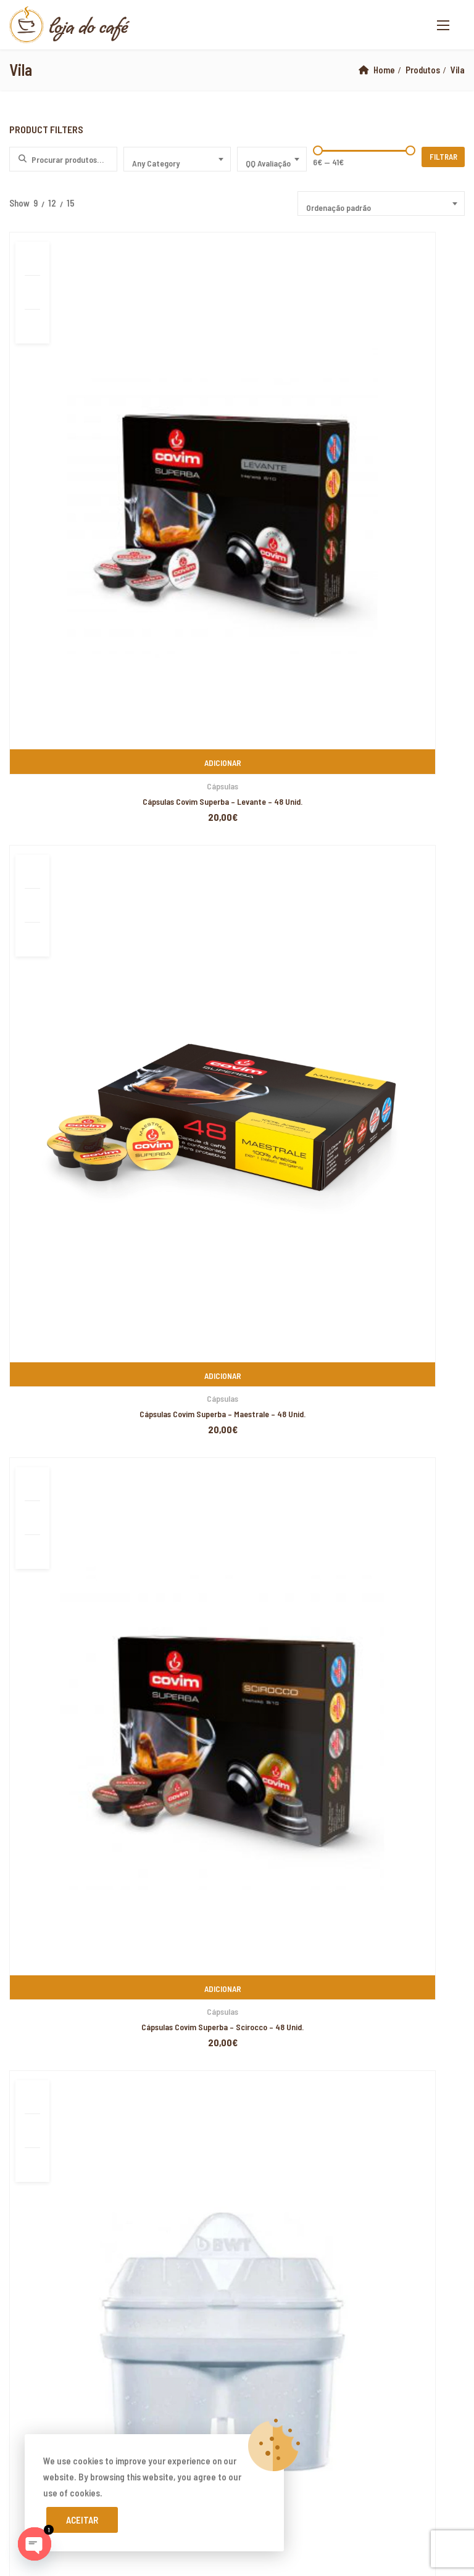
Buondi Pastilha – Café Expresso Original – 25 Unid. (143, 1371)
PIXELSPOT (127, 2071)
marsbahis (72, 2103)
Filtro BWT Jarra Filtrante (82, 698)
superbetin (21, 2311)
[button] (443, 25)
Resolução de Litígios (60, 1826)
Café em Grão (236, 643)
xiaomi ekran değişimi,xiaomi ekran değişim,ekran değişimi (203, 2103)
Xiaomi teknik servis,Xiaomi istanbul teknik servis (287, 2263)
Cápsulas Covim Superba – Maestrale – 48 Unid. (236, 443)
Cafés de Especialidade (50, 1106)
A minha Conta (45, 1761)
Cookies (34, 1869)
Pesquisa (237, 874)
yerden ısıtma (113, 2263)
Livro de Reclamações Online (73, 1804)
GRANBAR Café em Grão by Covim (236, 659)
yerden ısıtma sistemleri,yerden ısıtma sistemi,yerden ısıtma (201, 2167)
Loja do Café (104, 2055)
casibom (330, 2375)
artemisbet (446, 2295)
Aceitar (82, 2519)
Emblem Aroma (51, 1056)
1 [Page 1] (239, 755)
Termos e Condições (57, 1847)
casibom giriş (208, 2311)
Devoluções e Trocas (59, 1782)
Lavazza (39, 1081)
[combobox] (177, 159)
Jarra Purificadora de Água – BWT (390, 698)
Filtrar (445, 157)
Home (383, 69)
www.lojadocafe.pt (283, 1652)
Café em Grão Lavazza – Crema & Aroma (126, 1231)
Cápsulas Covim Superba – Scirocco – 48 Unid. (390, 443)
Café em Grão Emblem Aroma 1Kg (112, 1278)
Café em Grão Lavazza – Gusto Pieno (119, 1325)
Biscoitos (25, 982)
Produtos (422, 69)
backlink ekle (25, 2103)
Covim (35, 1032)
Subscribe (451, 1807)
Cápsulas (82, 427)
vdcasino (61, 2311)
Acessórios (82, 683)
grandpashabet (151, 2311)
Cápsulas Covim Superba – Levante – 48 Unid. (81, 443)
